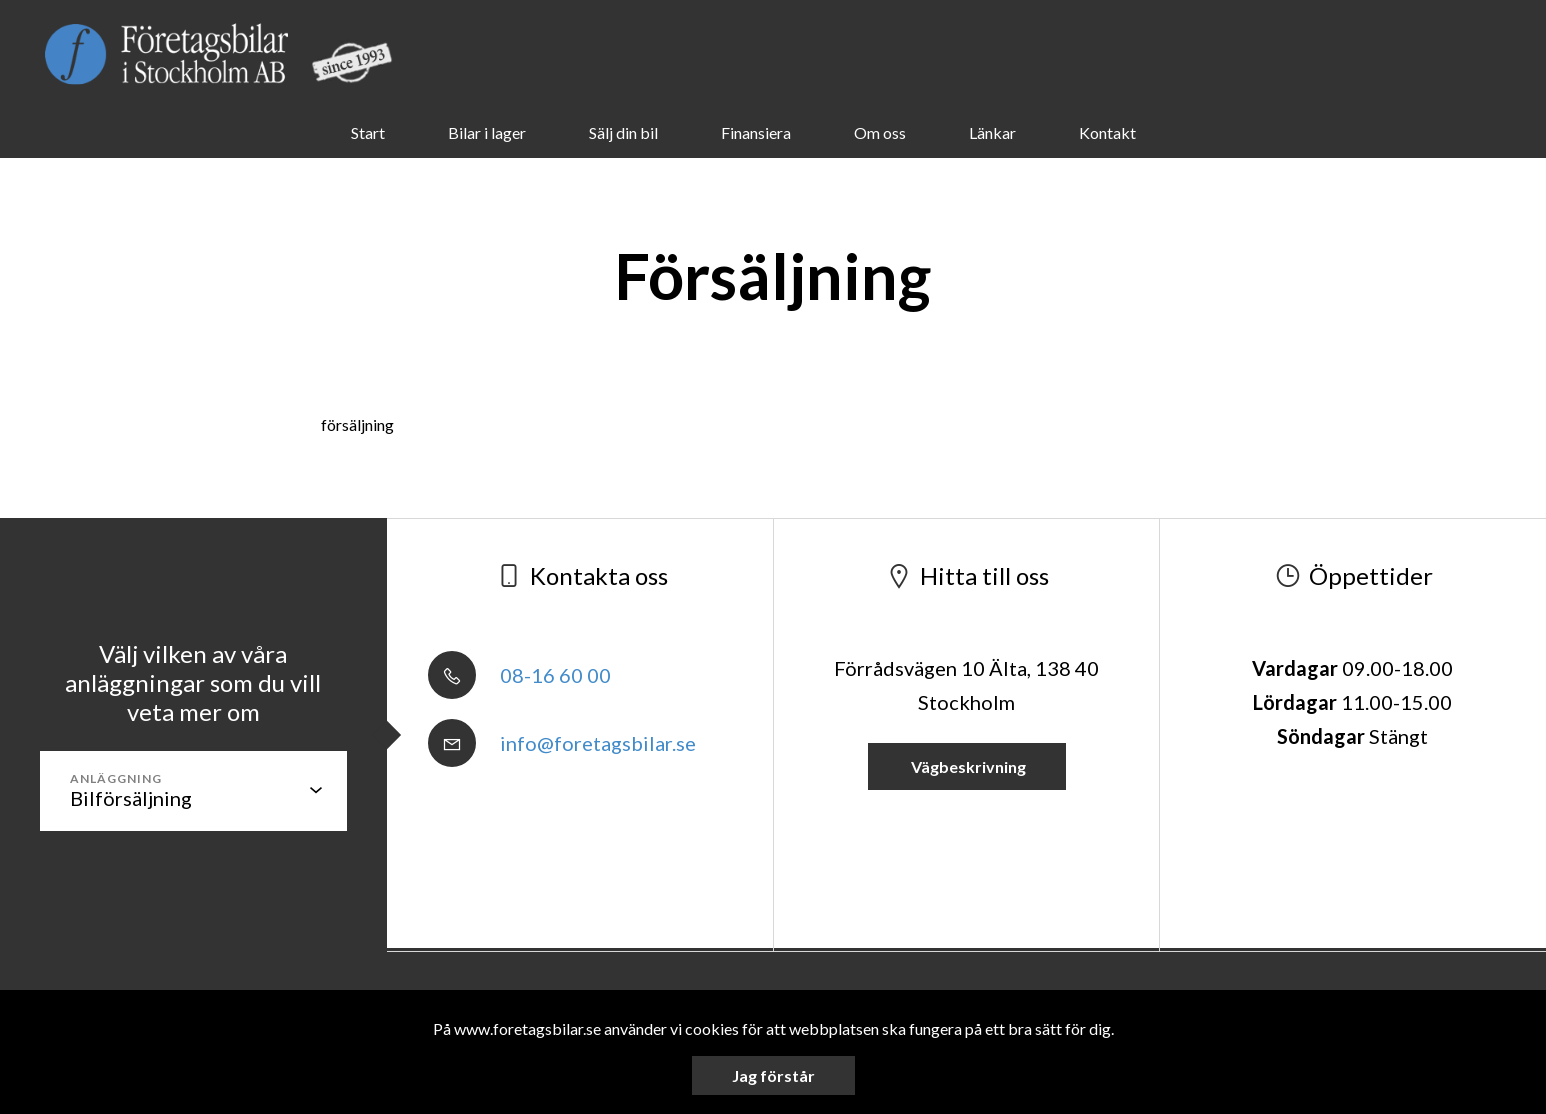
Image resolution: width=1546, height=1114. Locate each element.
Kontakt (1107, 132)
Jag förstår (773, 1075)
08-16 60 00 (519, 675)
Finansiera (756, 132)
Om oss (880, 132)
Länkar (992, 132)
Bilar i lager (487, 132)
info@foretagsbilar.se (562, 743)
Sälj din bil (623, 132)
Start (368, 132)
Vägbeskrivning (967, 766)
